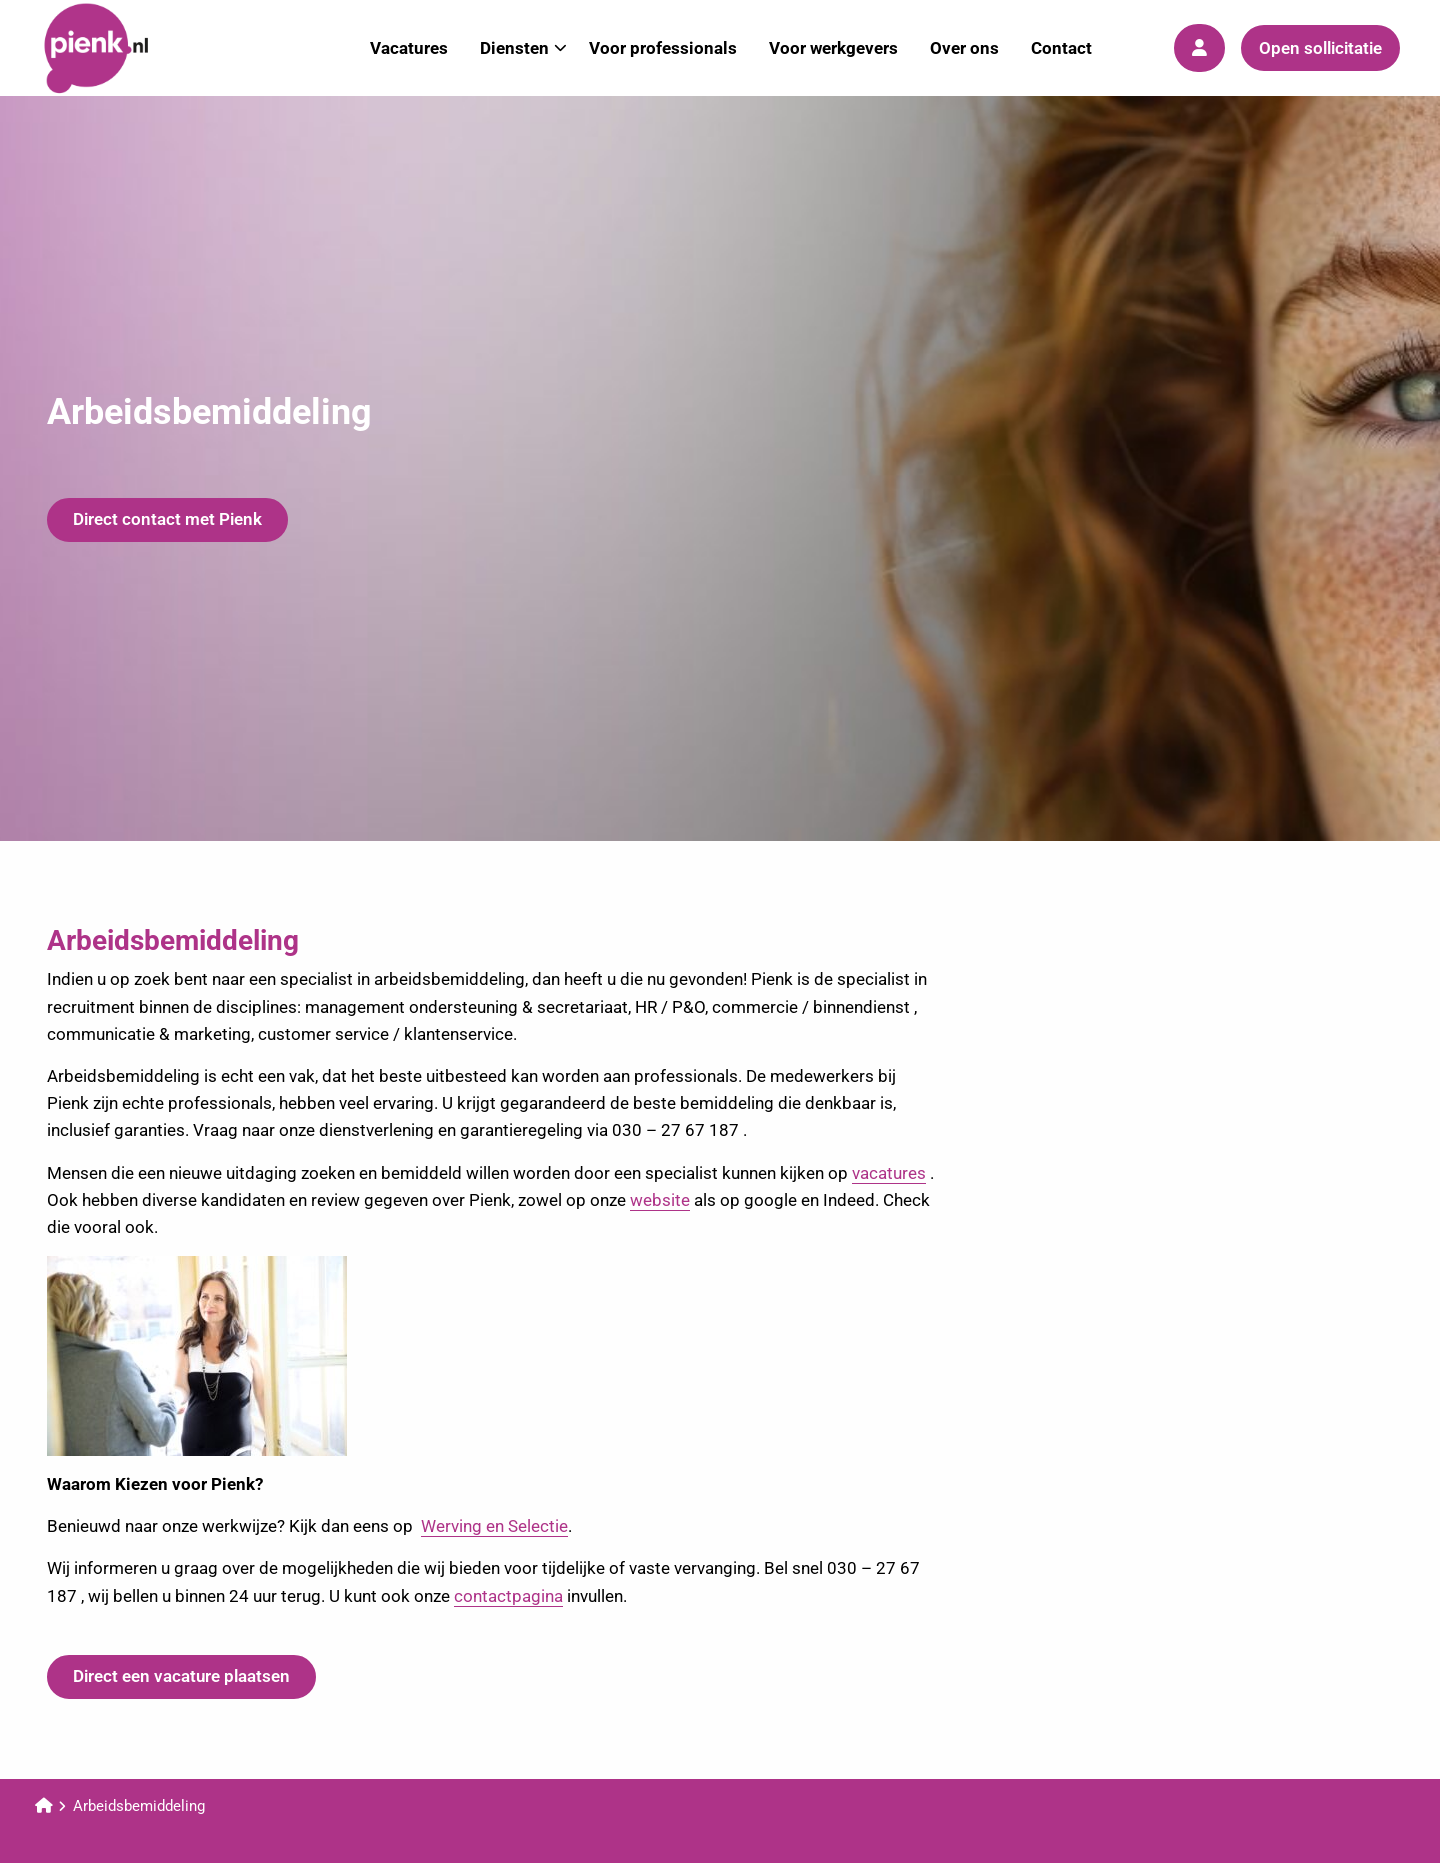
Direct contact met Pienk (167, 519)
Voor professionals (663, 48)
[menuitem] (409, 48)
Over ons (964, 48)
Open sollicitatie (1320, 48)
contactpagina (508, 1596)
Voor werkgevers (833, 48)
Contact (1061, 48)
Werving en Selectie (494, 1526)
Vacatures (409, 48)
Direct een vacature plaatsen (181, 1676)
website (660, 1200)
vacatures (889, 1173)
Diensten (523, 48)
